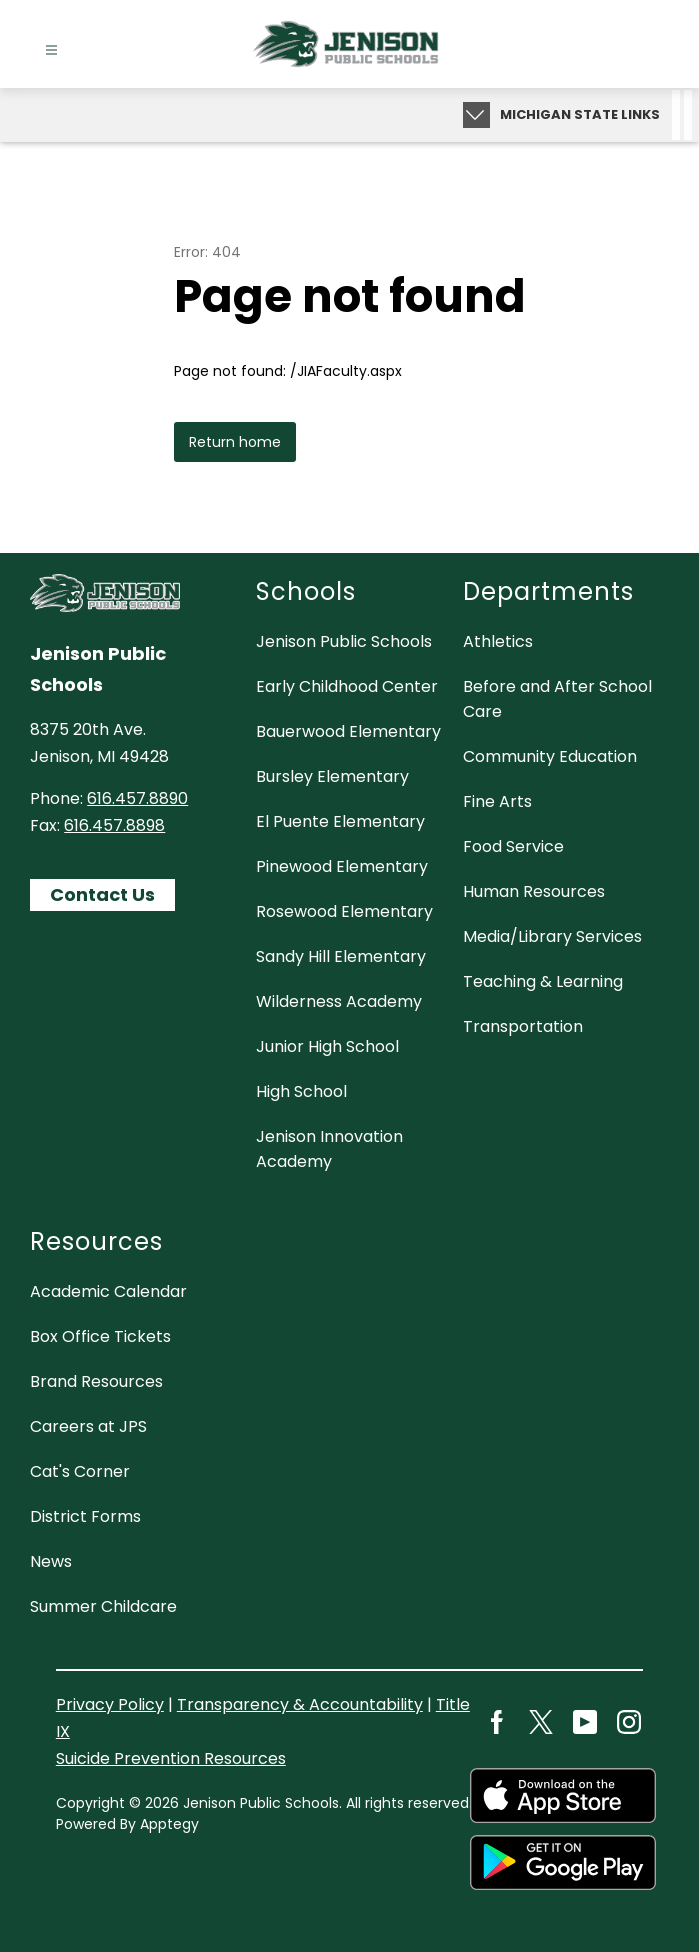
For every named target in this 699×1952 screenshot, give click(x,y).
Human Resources (534, 891)
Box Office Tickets (100, 1336)
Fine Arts (497, 801)
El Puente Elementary (340, 821)
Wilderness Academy (339, 1001)
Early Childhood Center (347, 686)
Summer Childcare (103, 1606)
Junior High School (327, 1046)
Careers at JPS (88, 1426)
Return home (235, 442)
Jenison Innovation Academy (329, 1149)
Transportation (523, 1026)
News (51, 1561)
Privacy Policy (110, 1704)
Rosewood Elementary (344, 911)
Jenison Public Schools (344, 641)
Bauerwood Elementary (348, 731)
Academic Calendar (108, 1291)
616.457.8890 (137, 798)
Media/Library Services (552, 936)
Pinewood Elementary (342, 866)
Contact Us (102, 894)
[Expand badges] (476, 115)
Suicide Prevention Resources (171, 1758)
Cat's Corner (80, 1471)
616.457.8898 (114, 825)
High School (301, 1091)
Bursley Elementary (332, 776)
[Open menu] (51, 50)
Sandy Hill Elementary (341, 956)
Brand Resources (96, 1381)
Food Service (513, 846)
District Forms (85, 1516)
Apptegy (169, 1824)
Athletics (498, 641)
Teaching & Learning (543, 981)
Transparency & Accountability (300, 1704)
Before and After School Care (557, 699)
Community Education (550, 756)
